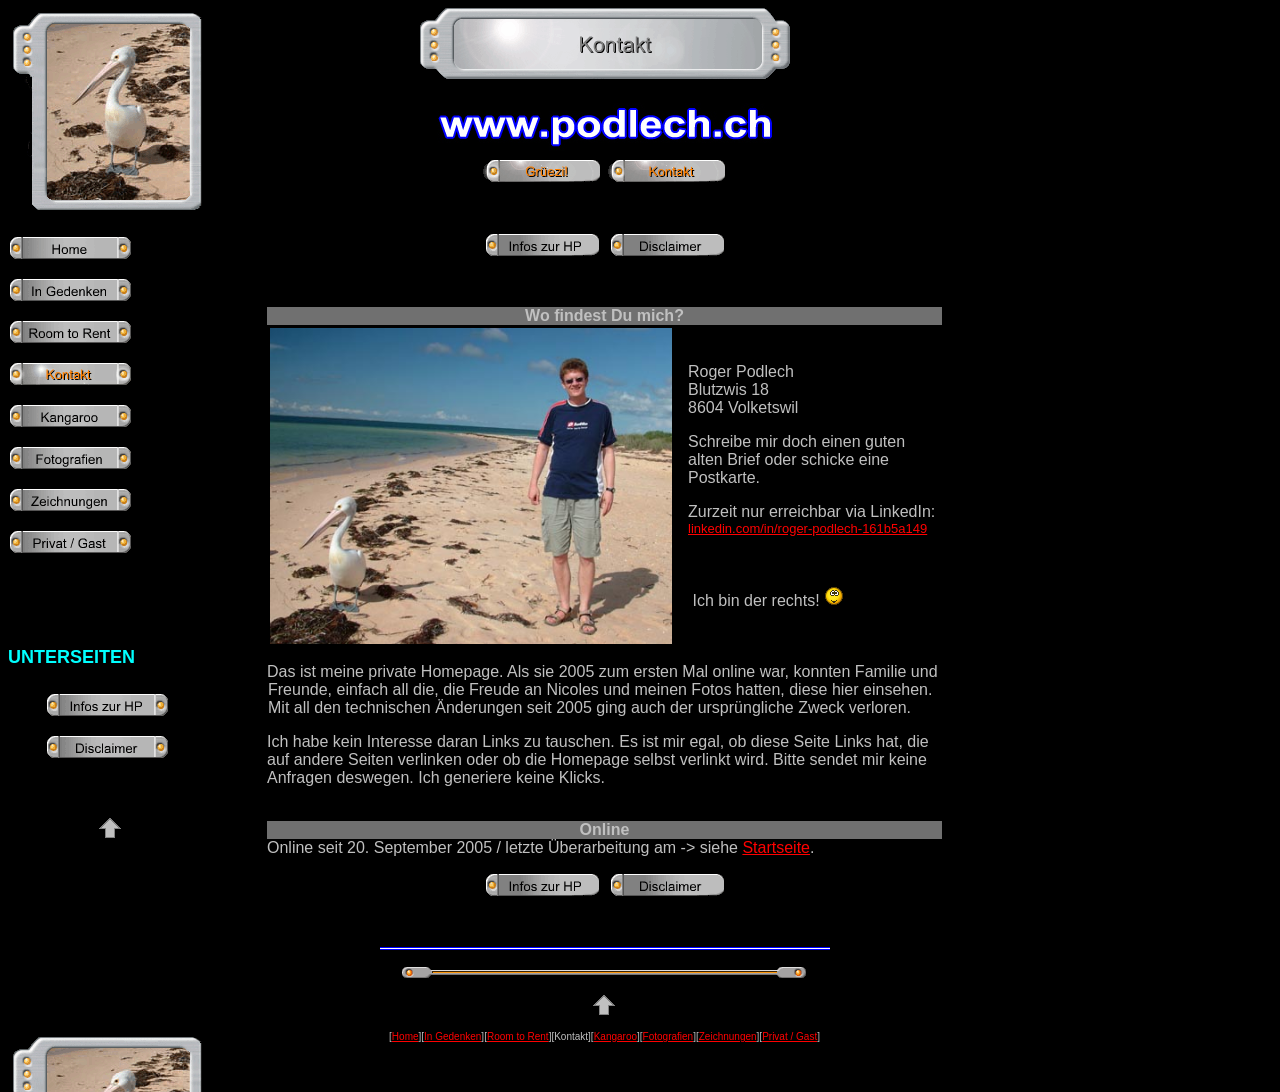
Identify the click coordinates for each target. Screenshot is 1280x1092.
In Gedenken (452, 1036)
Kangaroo (615, 1036)
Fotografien (668, 1036)
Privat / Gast (789, 1036)
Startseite (776, 847)
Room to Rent (518, 1036)
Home (405, 1036)
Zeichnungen (728, 1036)
